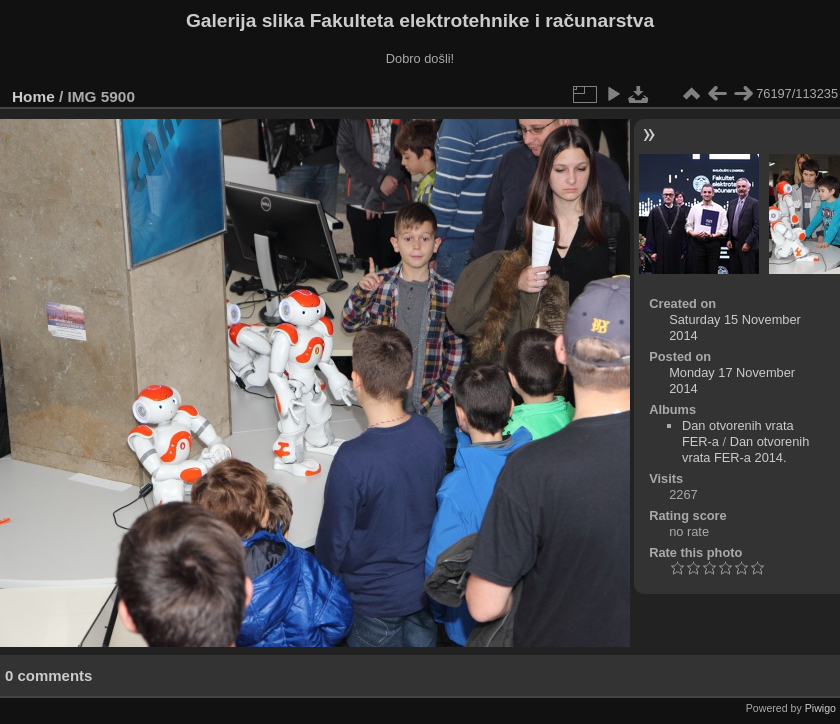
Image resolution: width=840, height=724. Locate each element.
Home (33, 96)
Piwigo (820, 708)
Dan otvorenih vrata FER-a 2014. (745, 449)
